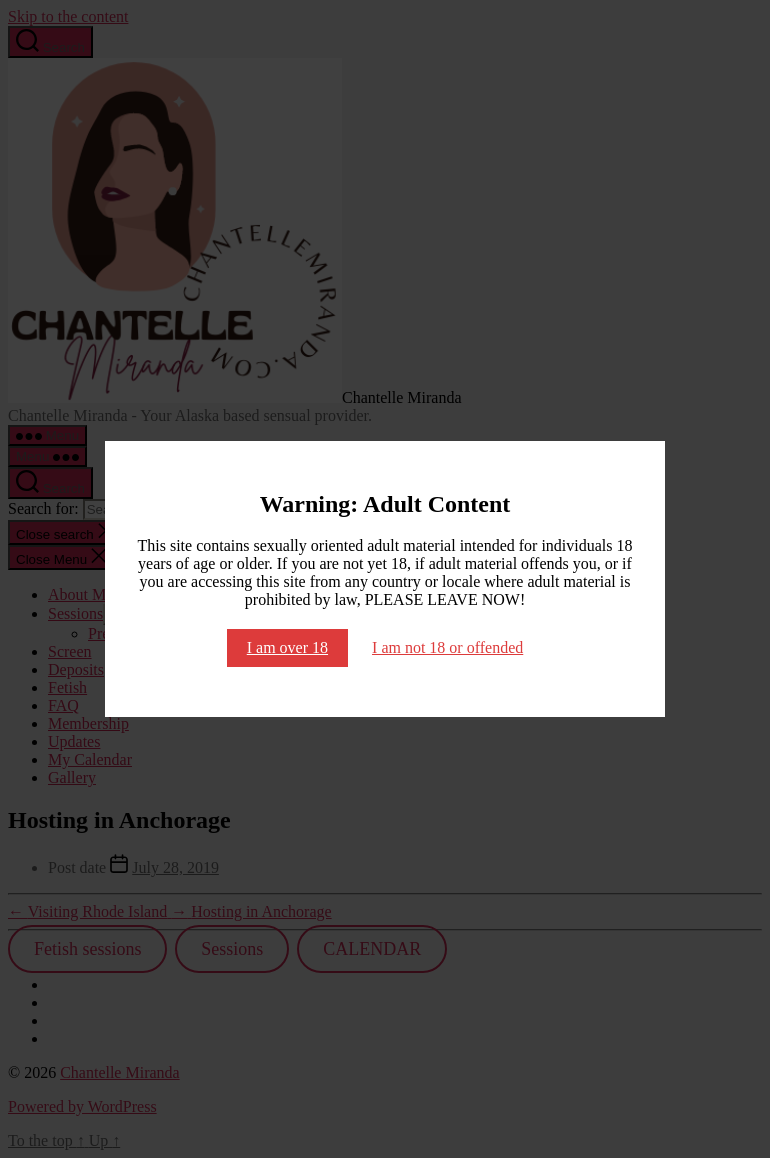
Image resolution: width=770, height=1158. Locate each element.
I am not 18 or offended (447, 647)
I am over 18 (287, 647)
